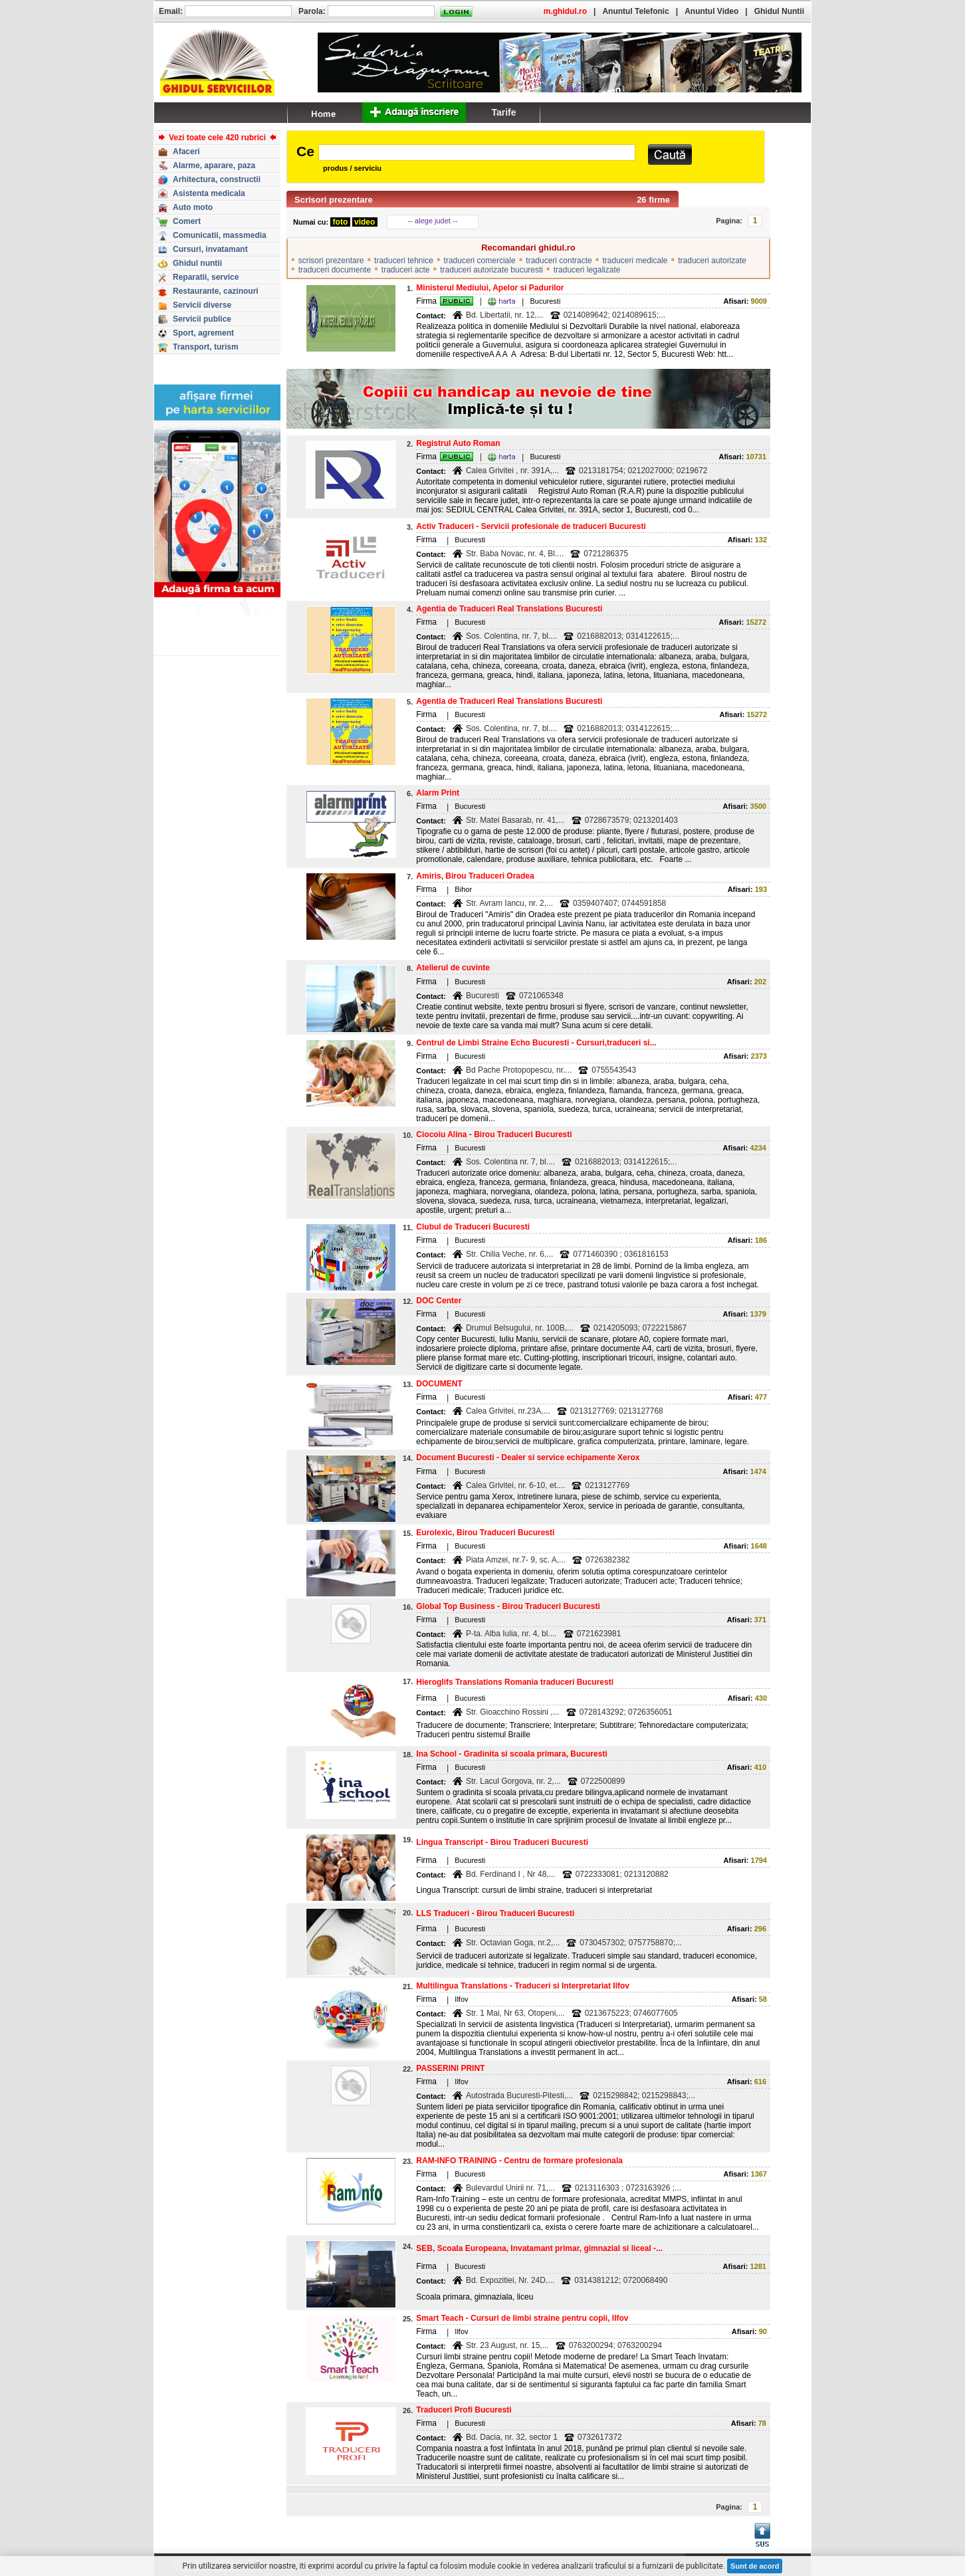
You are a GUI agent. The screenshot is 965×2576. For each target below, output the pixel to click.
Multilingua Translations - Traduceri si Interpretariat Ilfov (522, 1985)
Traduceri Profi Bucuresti (463, 2410)
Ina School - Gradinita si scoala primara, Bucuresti (511, 1754)
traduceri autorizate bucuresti (491, 269)
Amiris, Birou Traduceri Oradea (475, 876)
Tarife (503, 112)
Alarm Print (437, 793)
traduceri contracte (558, 260)
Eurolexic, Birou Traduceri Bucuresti (485, 1532)
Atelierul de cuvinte (453, 967)
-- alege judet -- (433, 221)
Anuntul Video (711, 11)
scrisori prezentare (331, 260)
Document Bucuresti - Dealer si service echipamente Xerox (527, 1457)
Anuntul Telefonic (635, 11)
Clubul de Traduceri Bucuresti (473, 1227)
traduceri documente (334, 269)
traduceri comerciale (480, 260)
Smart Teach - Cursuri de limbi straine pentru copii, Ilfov (522, 2318)
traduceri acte (405, 269)
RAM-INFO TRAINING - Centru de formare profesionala (519, 2160)
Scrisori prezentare (333, 200)
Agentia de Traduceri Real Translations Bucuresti (509, 608)
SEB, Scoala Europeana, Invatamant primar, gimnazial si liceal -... (539, 2248)
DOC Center (438, 1300)
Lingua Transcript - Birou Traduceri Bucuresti (502, 1842)
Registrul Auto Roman (458, 443)
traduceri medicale (634, 260)
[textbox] (476, 152)
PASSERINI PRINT (450, 2068)
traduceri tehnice (403, 260)
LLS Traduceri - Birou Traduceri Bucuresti (495, 1913)
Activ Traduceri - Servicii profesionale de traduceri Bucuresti (530, 526)
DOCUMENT (439, 1383)
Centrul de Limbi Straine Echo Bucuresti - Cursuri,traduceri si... (536, 1042)
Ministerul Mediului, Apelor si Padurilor (490, 287)
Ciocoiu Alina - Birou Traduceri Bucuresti (494, 1134)
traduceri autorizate (712, 260)
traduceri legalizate (587, 269)
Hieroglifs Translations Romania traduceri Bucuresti (514, 1682)
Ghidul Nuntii (779, 11)
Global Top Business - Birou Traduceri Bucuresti (508, 1606)
